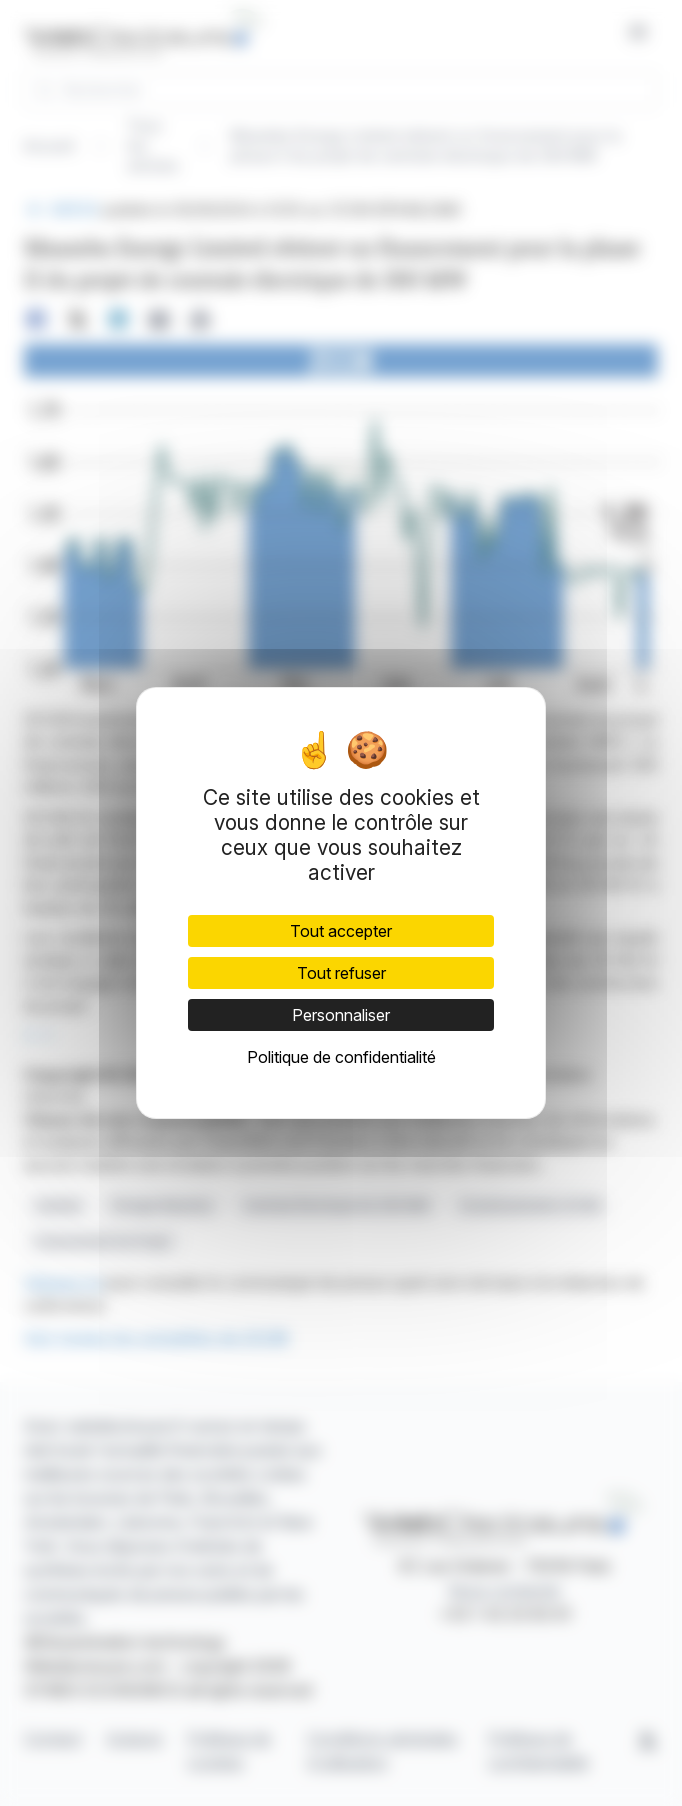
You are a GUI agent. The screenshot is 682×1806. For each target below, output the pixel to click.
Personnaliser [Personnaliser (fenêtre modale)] (341, 1015)
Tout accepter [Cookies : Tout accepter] (341, 931)
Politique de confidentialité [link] (341, 1057)
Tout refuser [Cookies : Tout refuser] (341, 973)
